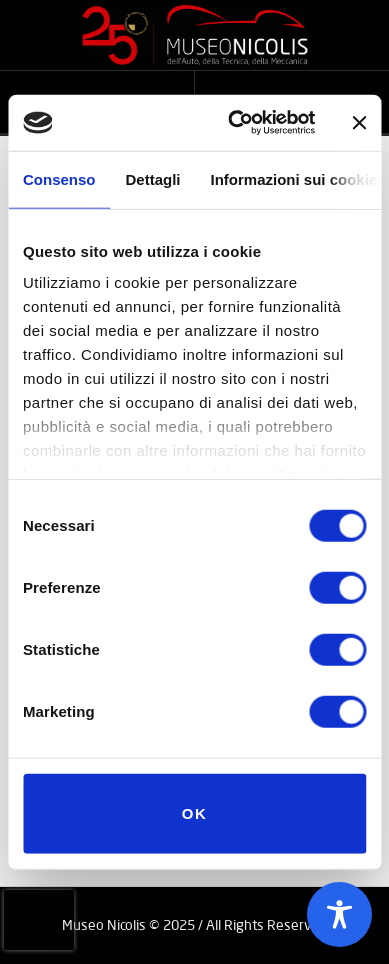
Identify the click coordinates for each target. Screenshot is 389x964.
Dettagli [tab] (153, 178)
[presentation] (39, 920)
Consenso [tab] (59, 178)
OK (195, 812)
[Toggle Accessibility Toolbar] (339, 914)
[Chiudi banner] (359, 123)
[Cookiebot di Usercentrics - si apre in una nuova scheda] (235, 123)
